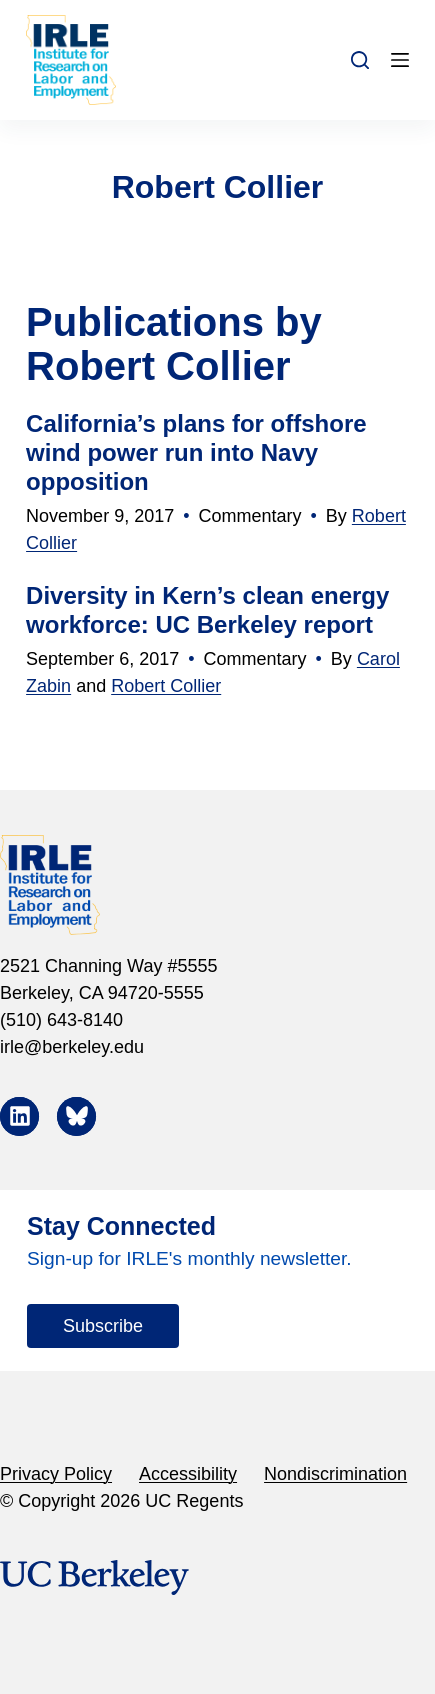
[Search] (360, 60)
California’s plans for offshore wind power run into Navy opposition (196, 452)
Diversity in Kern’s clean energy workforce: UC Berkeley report (207, 610)
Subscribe (103, 1326)
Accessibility (188, 1474)
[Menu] (400, 60)
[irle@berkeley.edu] (217, 1047)
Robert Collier (166, 686)
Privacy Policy (56, 1474)
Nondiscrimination (335, 1474)
